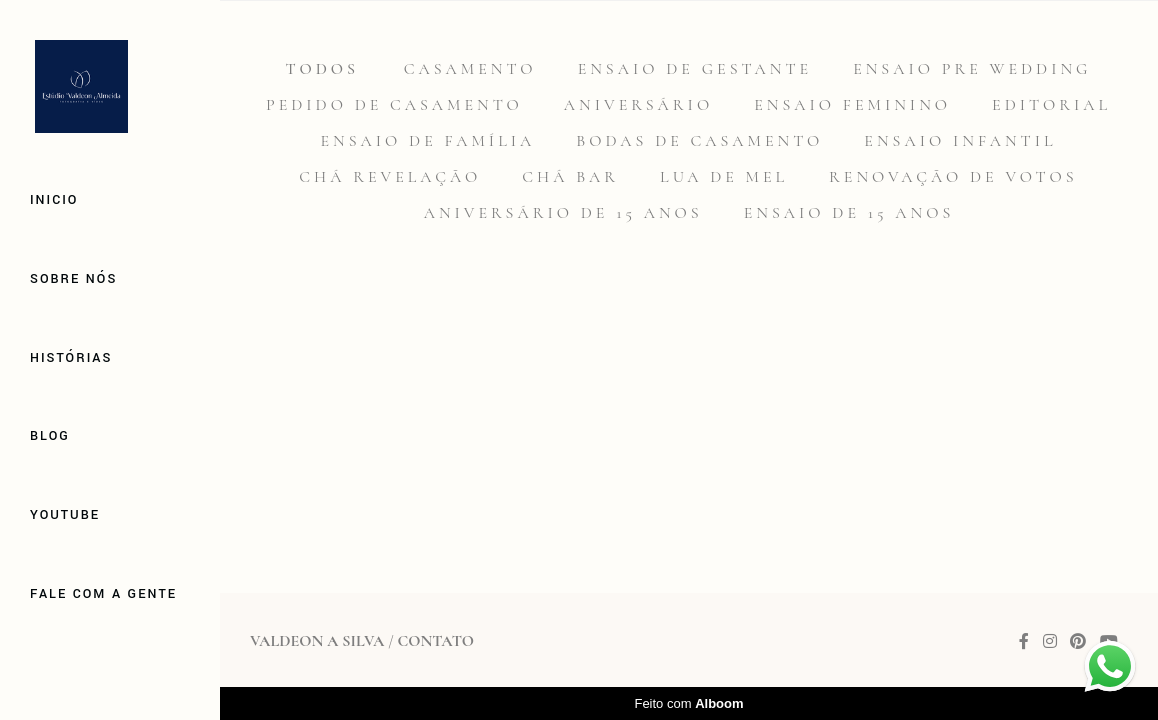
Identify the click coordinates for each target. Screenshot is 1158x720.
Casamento (470, 69)
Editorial (1051, 105)
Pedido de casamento (394, 105)
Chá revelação (390, 177)
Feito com (688, 703)
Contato (435, 641)
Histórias (71, 358)
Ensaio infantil (960, 141)
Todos (322, 69)
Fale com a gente (103, 594)
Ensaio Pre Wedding (972, 69)
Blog (50, 436)
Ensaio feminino (852, 105)
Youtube (65, 515)
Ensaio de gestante (695, 69)
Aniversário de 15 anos (563, 213)
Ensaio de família (427, 141)
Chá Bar (570, 177)
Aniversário (638, 105)
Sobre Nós (73, 279)
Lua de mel (724, 177)
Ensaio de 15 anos (849, 213)
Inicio (54, 200)
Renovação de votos (953, 177)
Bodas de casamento (699, 141)
